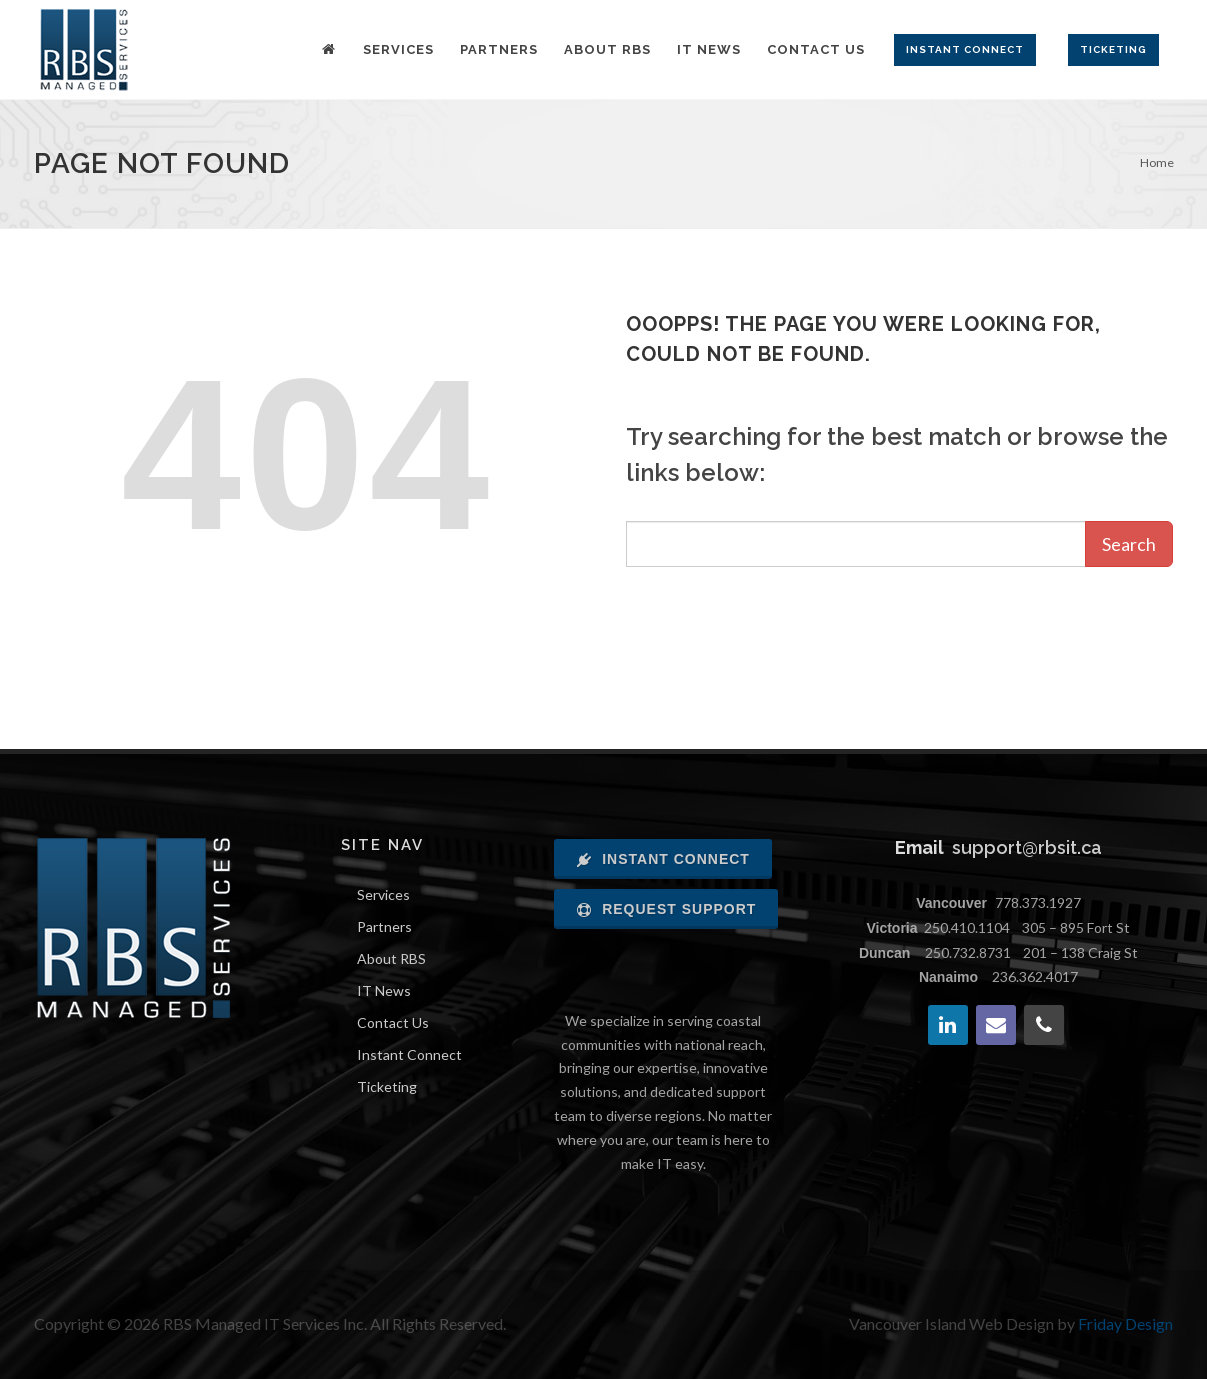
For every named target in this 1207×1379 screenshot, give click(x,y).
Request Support (666, 909)
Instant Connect (409, 1054)
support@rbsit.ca (1027, 847)
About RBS (391, 958)
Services (383, 894)
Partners (384, 926)
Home (1157, 162)
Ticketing (387, 1086)
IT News (384, 990)
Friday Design (1125, 1323)
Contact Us (393, 1022)
